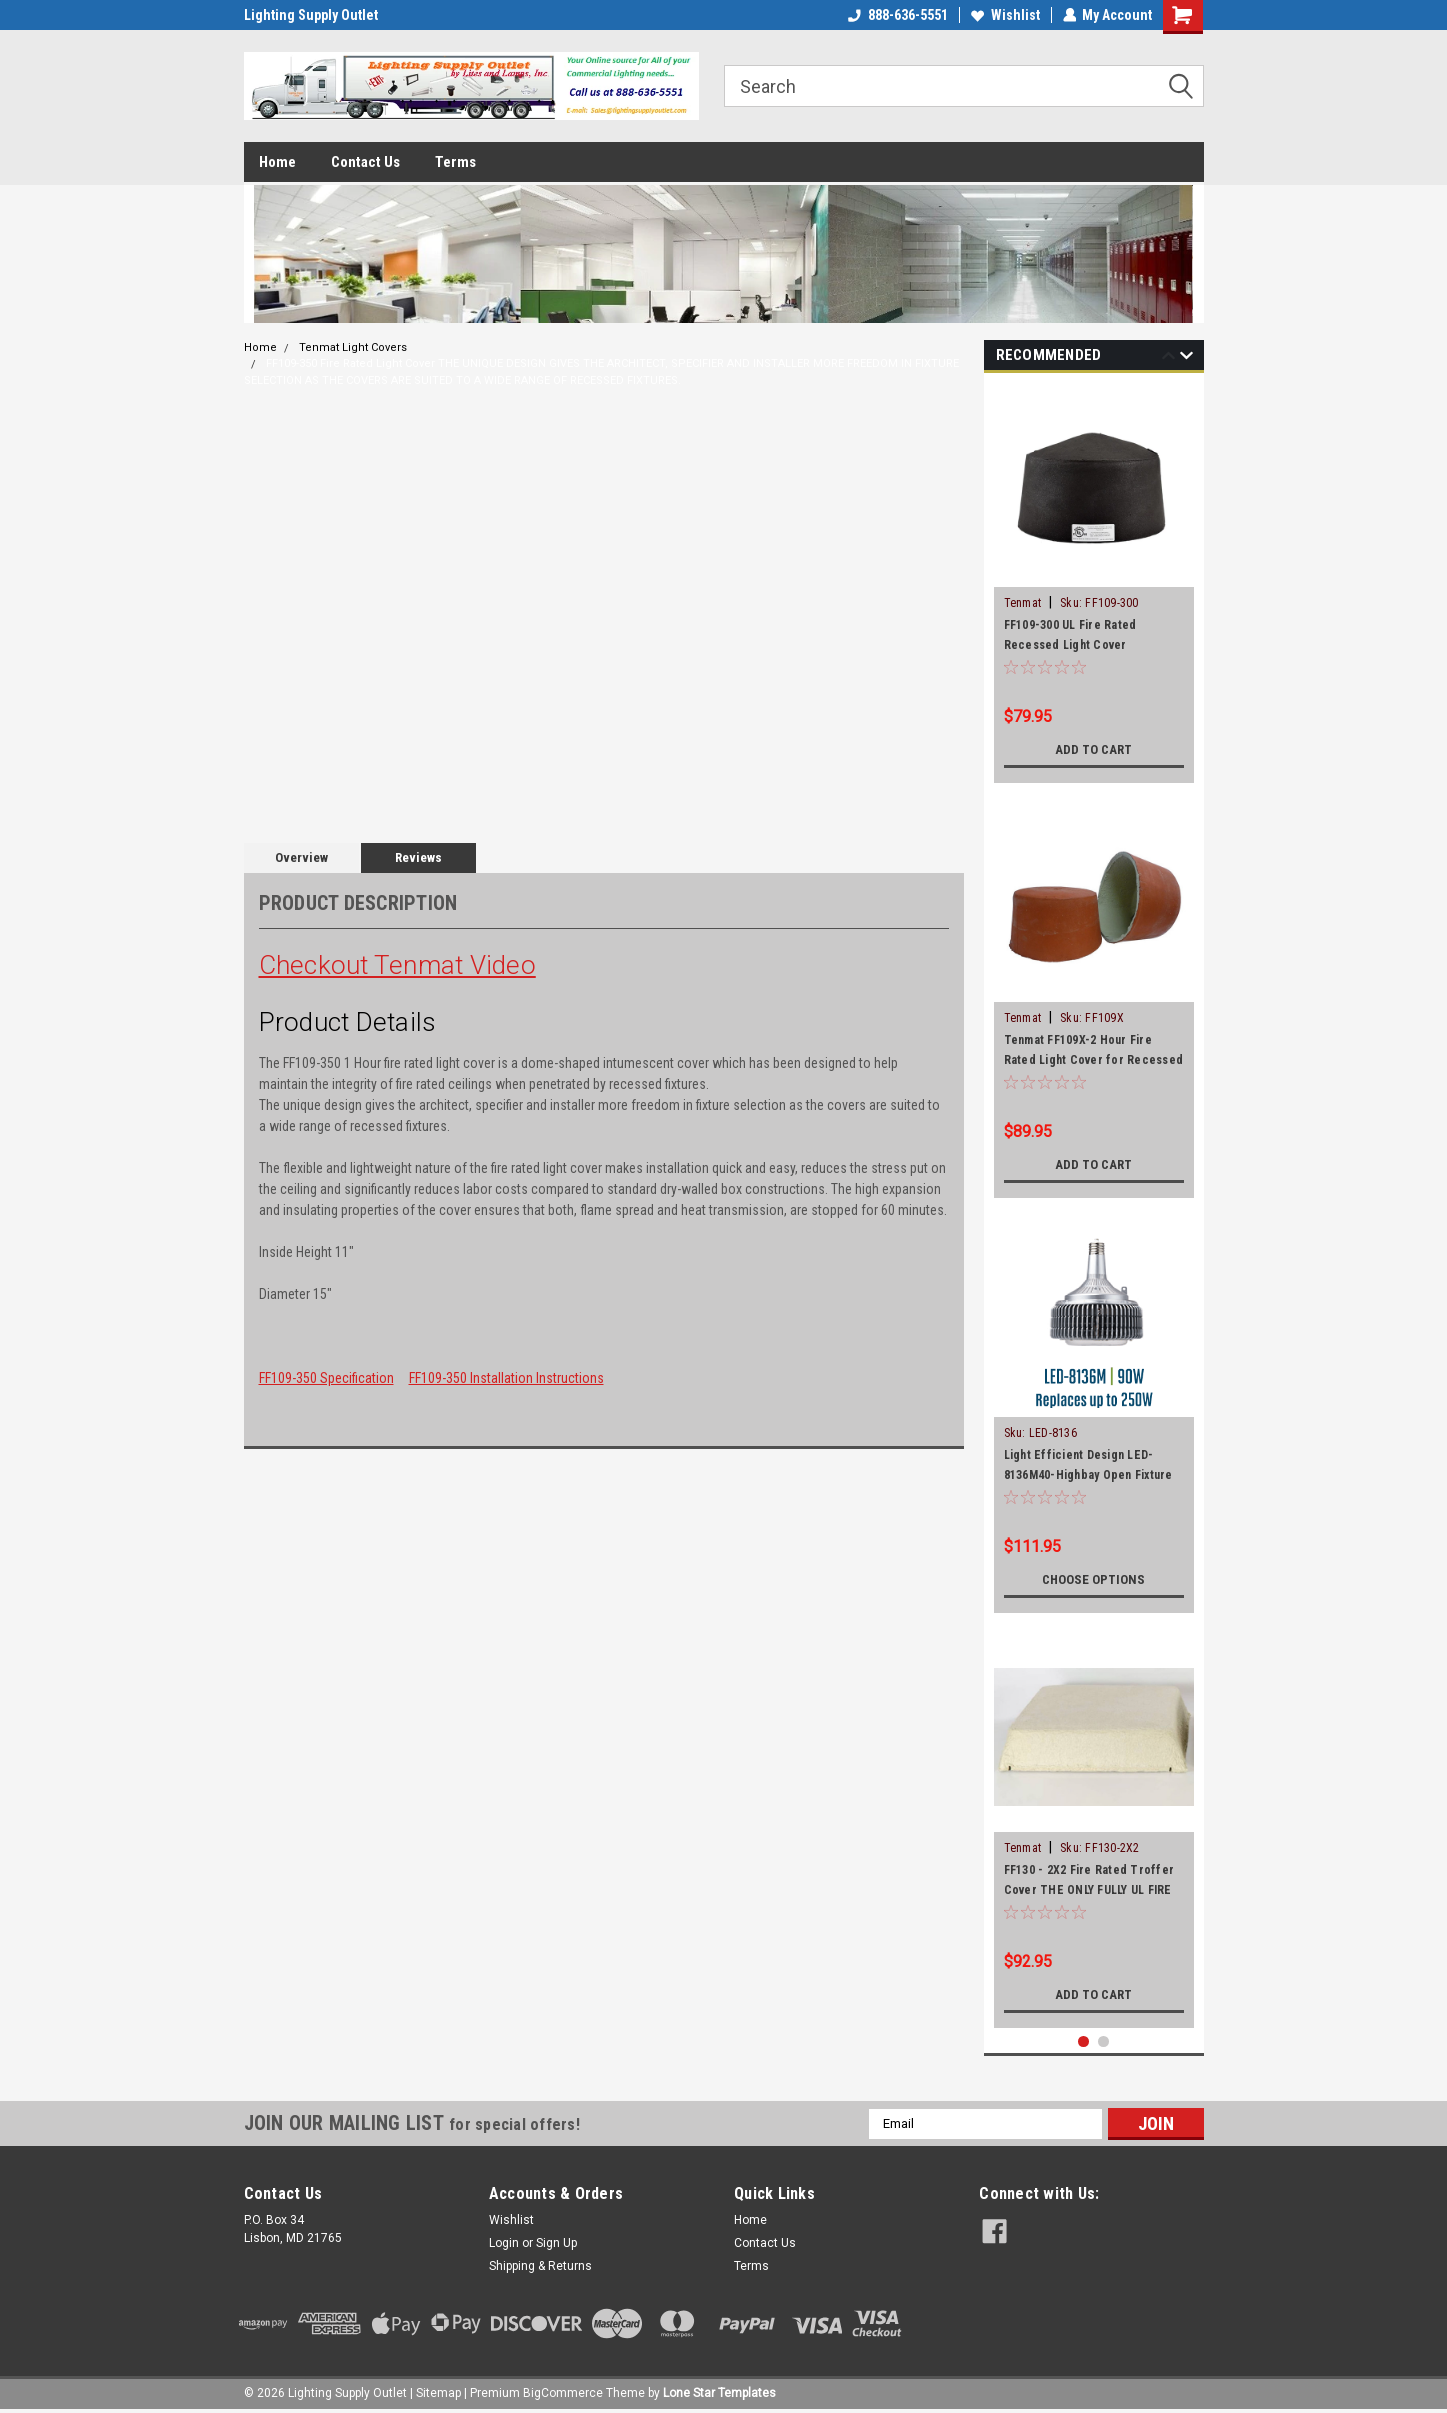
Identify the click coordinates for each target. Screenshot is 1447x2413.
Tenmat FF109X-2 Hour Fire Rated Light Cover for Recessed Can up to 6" (1094, 1060)
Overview (301, 857)
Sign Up (556, 2243)
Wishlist (1004, 15)
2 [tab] (1103, 2041)
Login (504, 2243)
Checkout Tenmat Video (397, 965)
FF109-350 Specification (326, 1378)
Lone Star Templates (719, 2393)
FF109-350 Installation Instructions (506, 1378)
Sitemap (438, 2393)
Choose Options (1094, 1580)
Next (1186, 358)
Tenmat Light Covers (353, 347)
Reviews (418, 857)
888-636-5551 (897, 15)
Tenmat (1023, 603)
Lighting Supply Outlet (311, 15)
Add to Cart (1093, 750)
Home (277, 162)
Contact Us (365, 162)
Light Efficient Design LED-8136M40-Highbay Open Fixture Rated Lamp (1088, 1475)
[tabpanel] (1094, 583)
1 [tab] (1083, 2041)
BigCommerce (563, 2393)
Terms (455, 162)
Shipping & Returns (540, 2266)
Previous (1168, 358)
